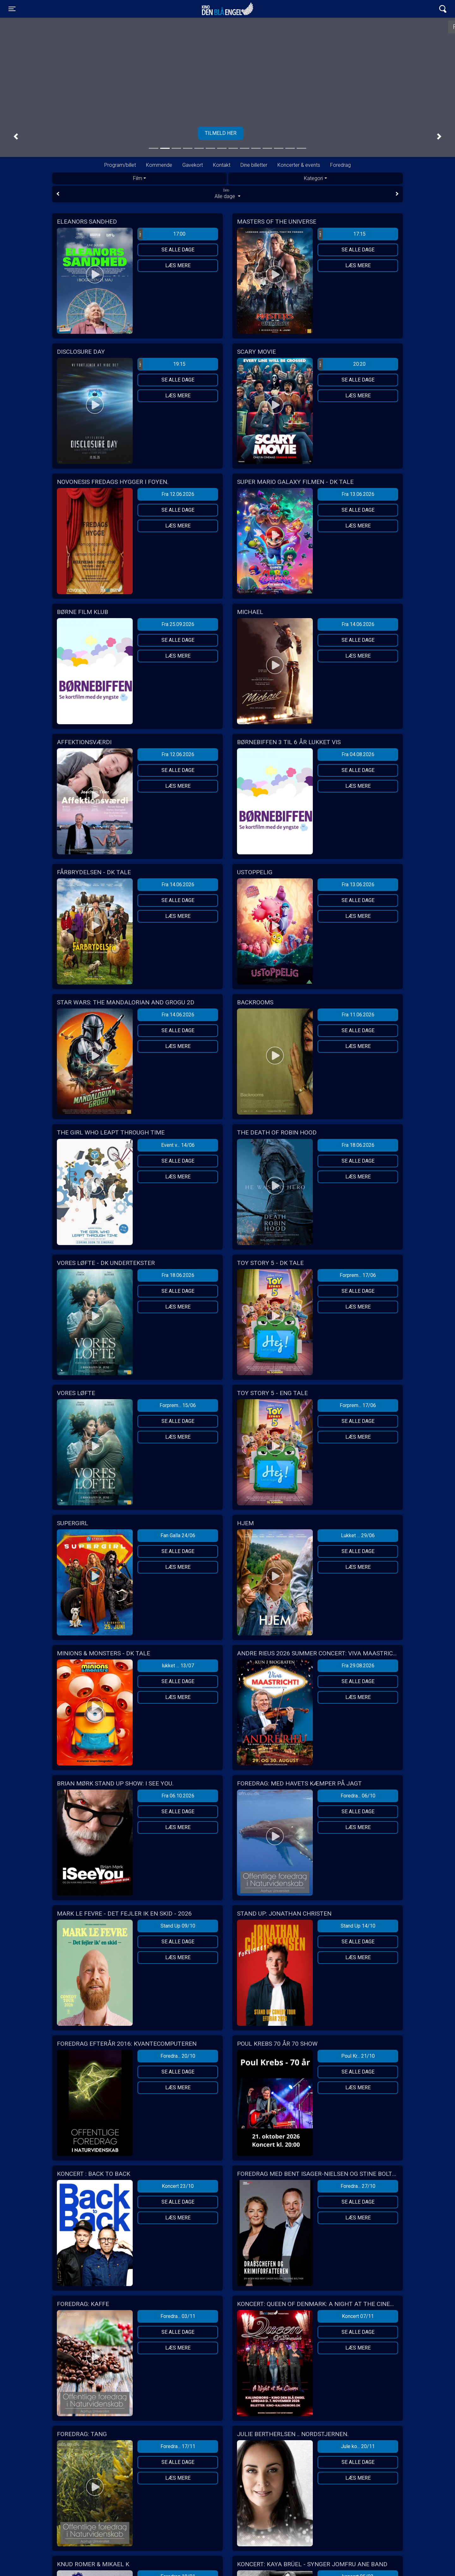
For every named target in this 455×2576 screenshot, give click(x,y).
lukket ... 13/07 (178, 1666)
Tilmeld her (227, 133)
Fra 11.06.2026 (358, 1015)
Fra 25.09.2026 (177, 624)
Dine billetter (253, 165)
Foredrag (340, 165)
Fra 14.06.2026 (358, 624)
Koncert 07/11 (358, 2316)
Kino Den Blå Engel (227, 9)
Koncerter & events (298, 165)
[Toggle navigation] (12, 8)
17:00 (161, 234)
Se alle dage (177, 250)
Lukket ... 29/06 (358, 1535)
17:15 (342, 234)
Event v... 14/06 (178, 1145)
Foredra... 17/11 (178, 2446)
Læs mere (178, 265)
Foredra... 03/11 (178, 2316)
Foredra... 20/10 (178, 2056)
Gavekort (192, 165)
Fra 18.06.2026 (358, 1145)
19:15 (161, 364)
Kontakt (221, 165)
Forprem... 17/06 (358, 1275)
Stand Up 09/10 (178, 1926)
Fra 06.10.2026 (177, 1796)
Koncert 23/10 (178, 2186)
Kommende (159, 165)
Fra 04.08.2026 (358, 754)
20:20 (342, 364)
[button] (16, 136)
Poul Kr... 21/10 (358, 2056)
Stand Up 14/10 (358, 1926)
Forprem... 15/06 (178, 1405)
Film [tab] (137, 178)
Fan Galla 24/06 (178, 1535)
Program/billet (120, 165)
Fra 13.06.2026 (358, 494)
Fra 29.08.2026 (358, 1666)
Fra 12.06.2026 (177, 494)
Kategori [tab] (313, 178)
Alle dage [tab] (227, 193)
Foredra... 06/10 (358, 1796)
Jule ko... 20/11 (358, 2446)
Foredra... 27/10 (358, 2186)
